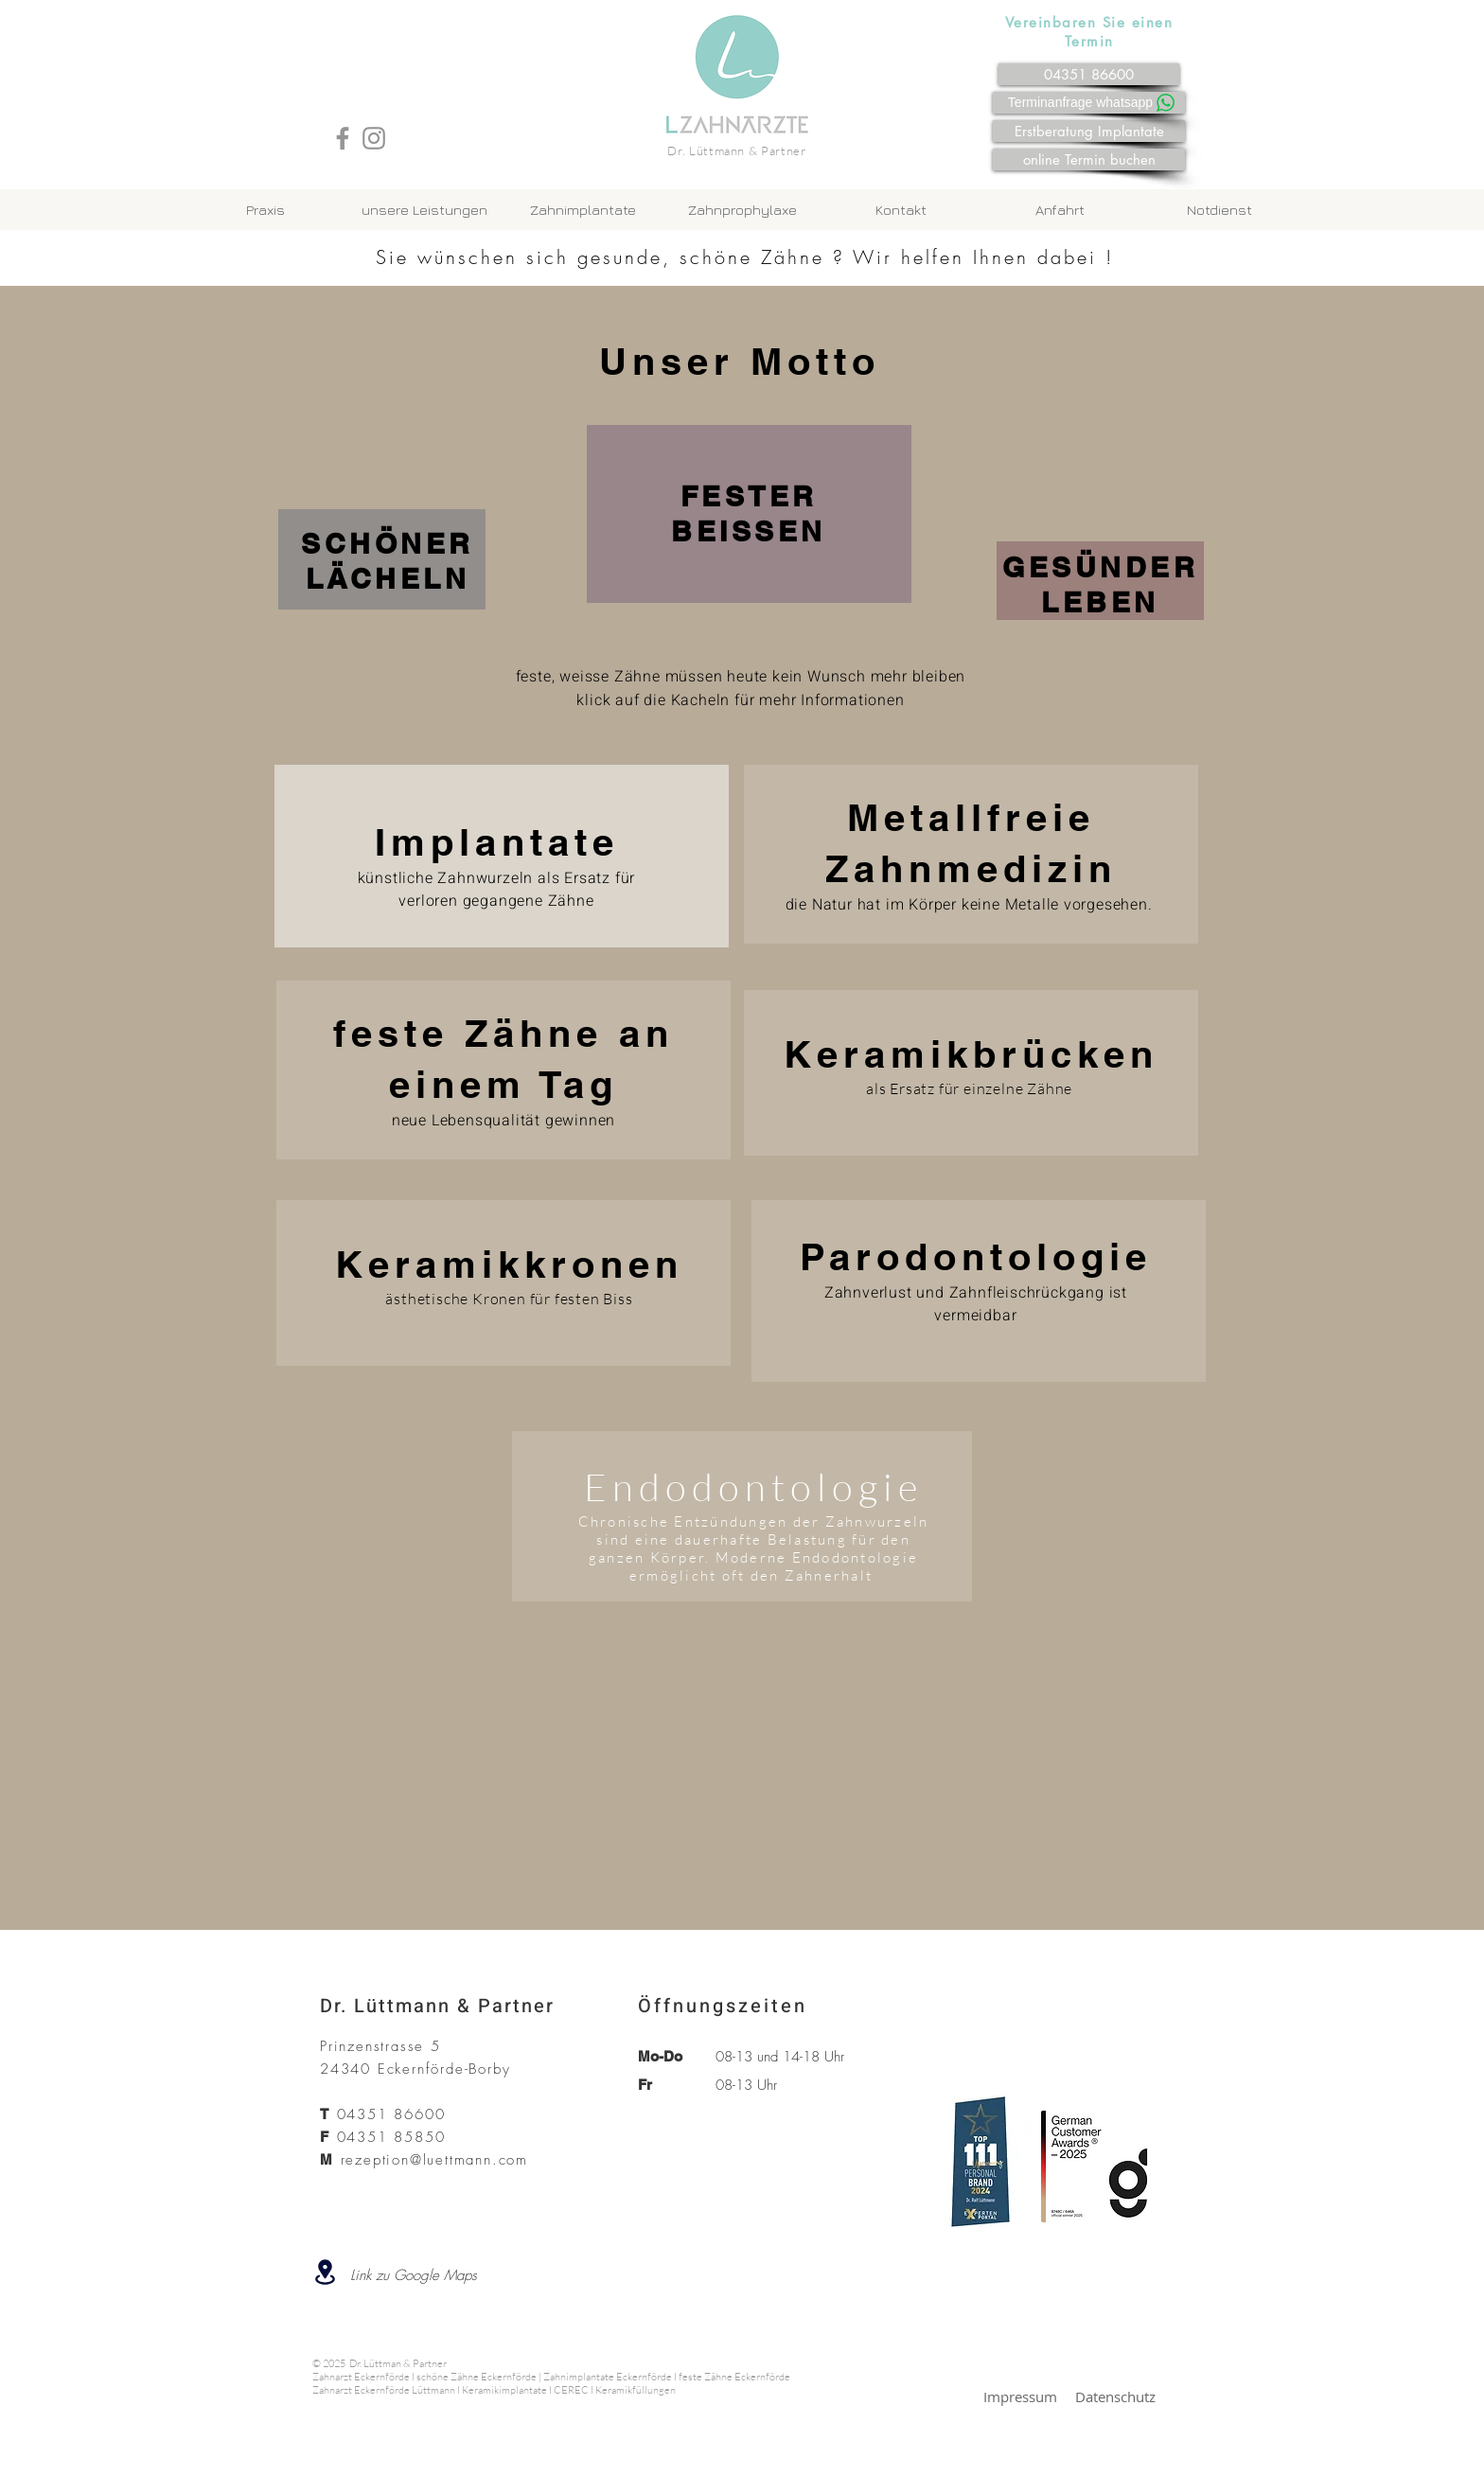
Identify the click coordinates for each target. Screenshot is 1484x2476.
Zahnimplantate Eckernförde (607, 2376)
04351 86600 (391, 2114)
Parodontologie (976, 1256)
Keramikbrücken (971, 1054)
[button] (583, 209)
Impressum (1020, 2396)
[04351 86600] (1088, 74)
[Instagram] (374, 138)
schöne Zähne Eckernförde (476, 2376)
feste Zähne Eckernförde (734, 2376)
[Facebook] (342, 138)
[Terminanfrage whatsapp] (1093, 102)
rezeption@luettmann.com (434, 2159)
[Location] (324, 2272)
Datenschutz (1115, 2396)
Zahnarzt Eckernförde (361, 2376)
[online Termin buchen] (1089, 159)
